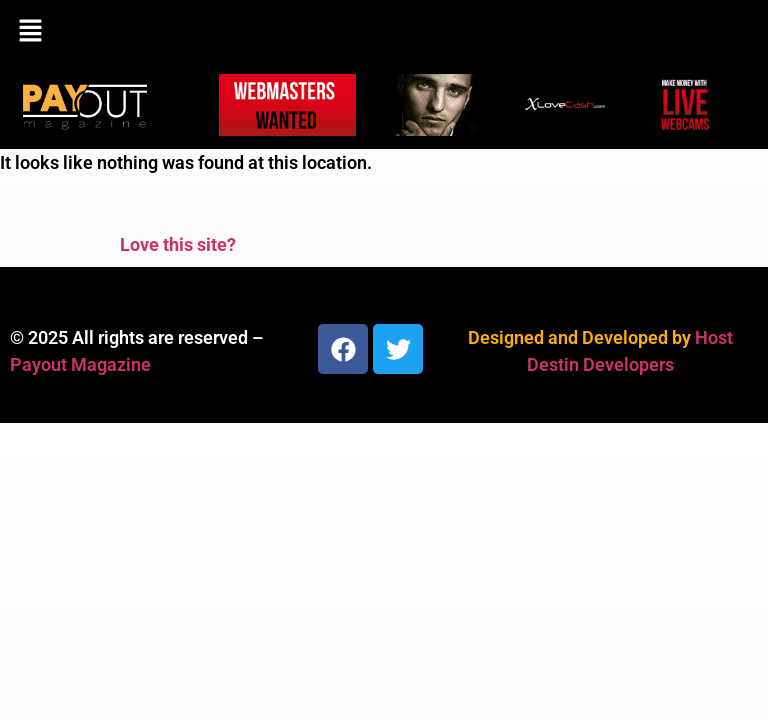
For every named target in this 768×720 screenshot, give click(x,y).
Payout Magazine (80, 364)
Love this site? (178, 244)
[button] (384, 32)
